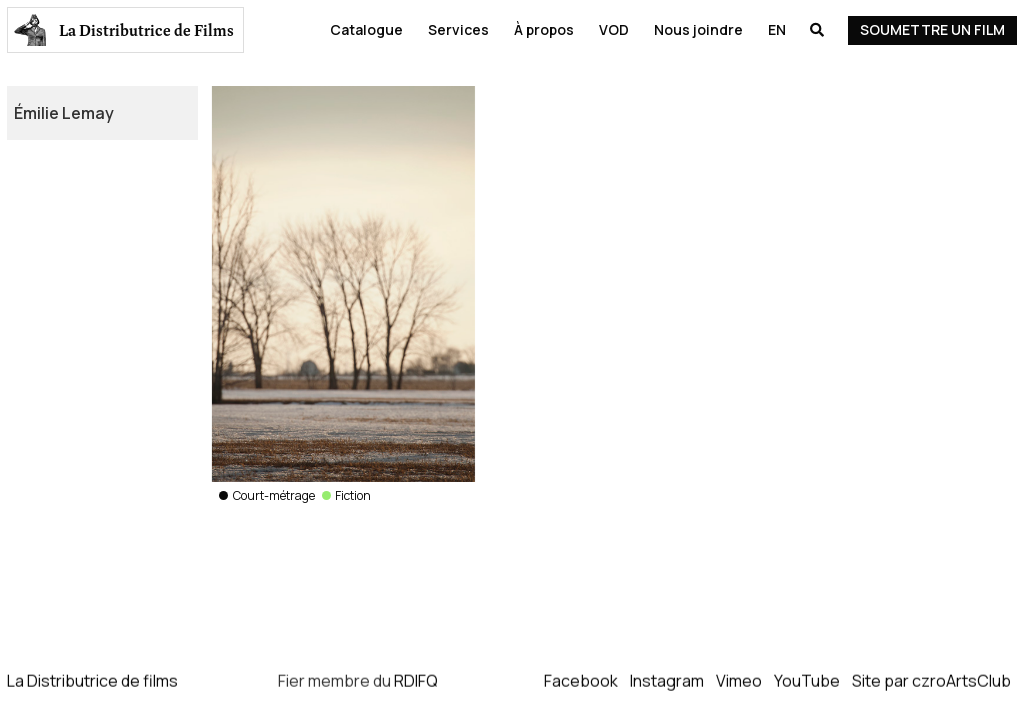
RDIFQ (416, 681)
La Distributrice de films (92, 681)
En (777, 29)
